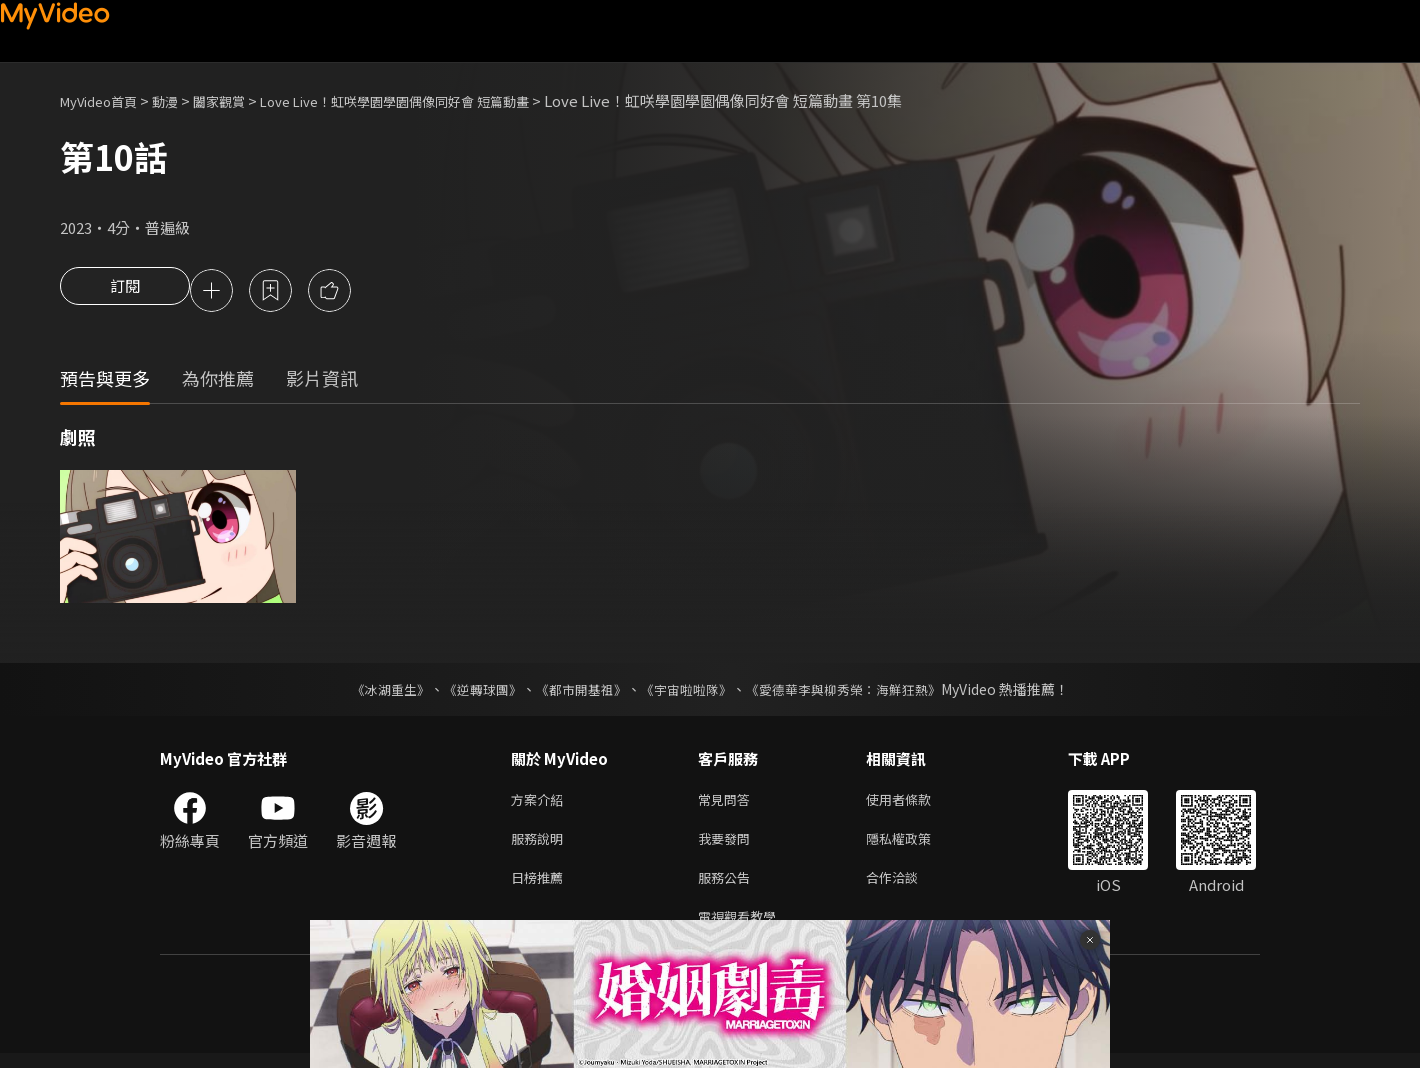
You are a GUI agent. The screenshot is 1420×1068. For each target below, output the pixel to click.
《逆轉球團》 (471, 692)
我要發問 (728, 845)
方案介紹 (541, 803)
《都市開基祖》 (576, 692)
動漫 (181, 100)
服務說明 (541, 845)
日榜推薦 (541, 887)
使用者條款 (915, 803)
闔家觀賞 (241, 100)
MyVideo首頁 (105, 100)
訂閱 (125, 292)
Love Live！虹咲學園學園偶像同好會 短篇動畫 (440, 100)
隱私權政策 (915, 845)
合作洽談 (908, 887)
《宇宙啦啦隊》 (688, 692)
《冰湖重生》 (373, 692)
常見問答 (728, 803)
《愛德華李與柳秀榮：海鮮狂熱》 (856, 692)
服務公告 (728, 887)
